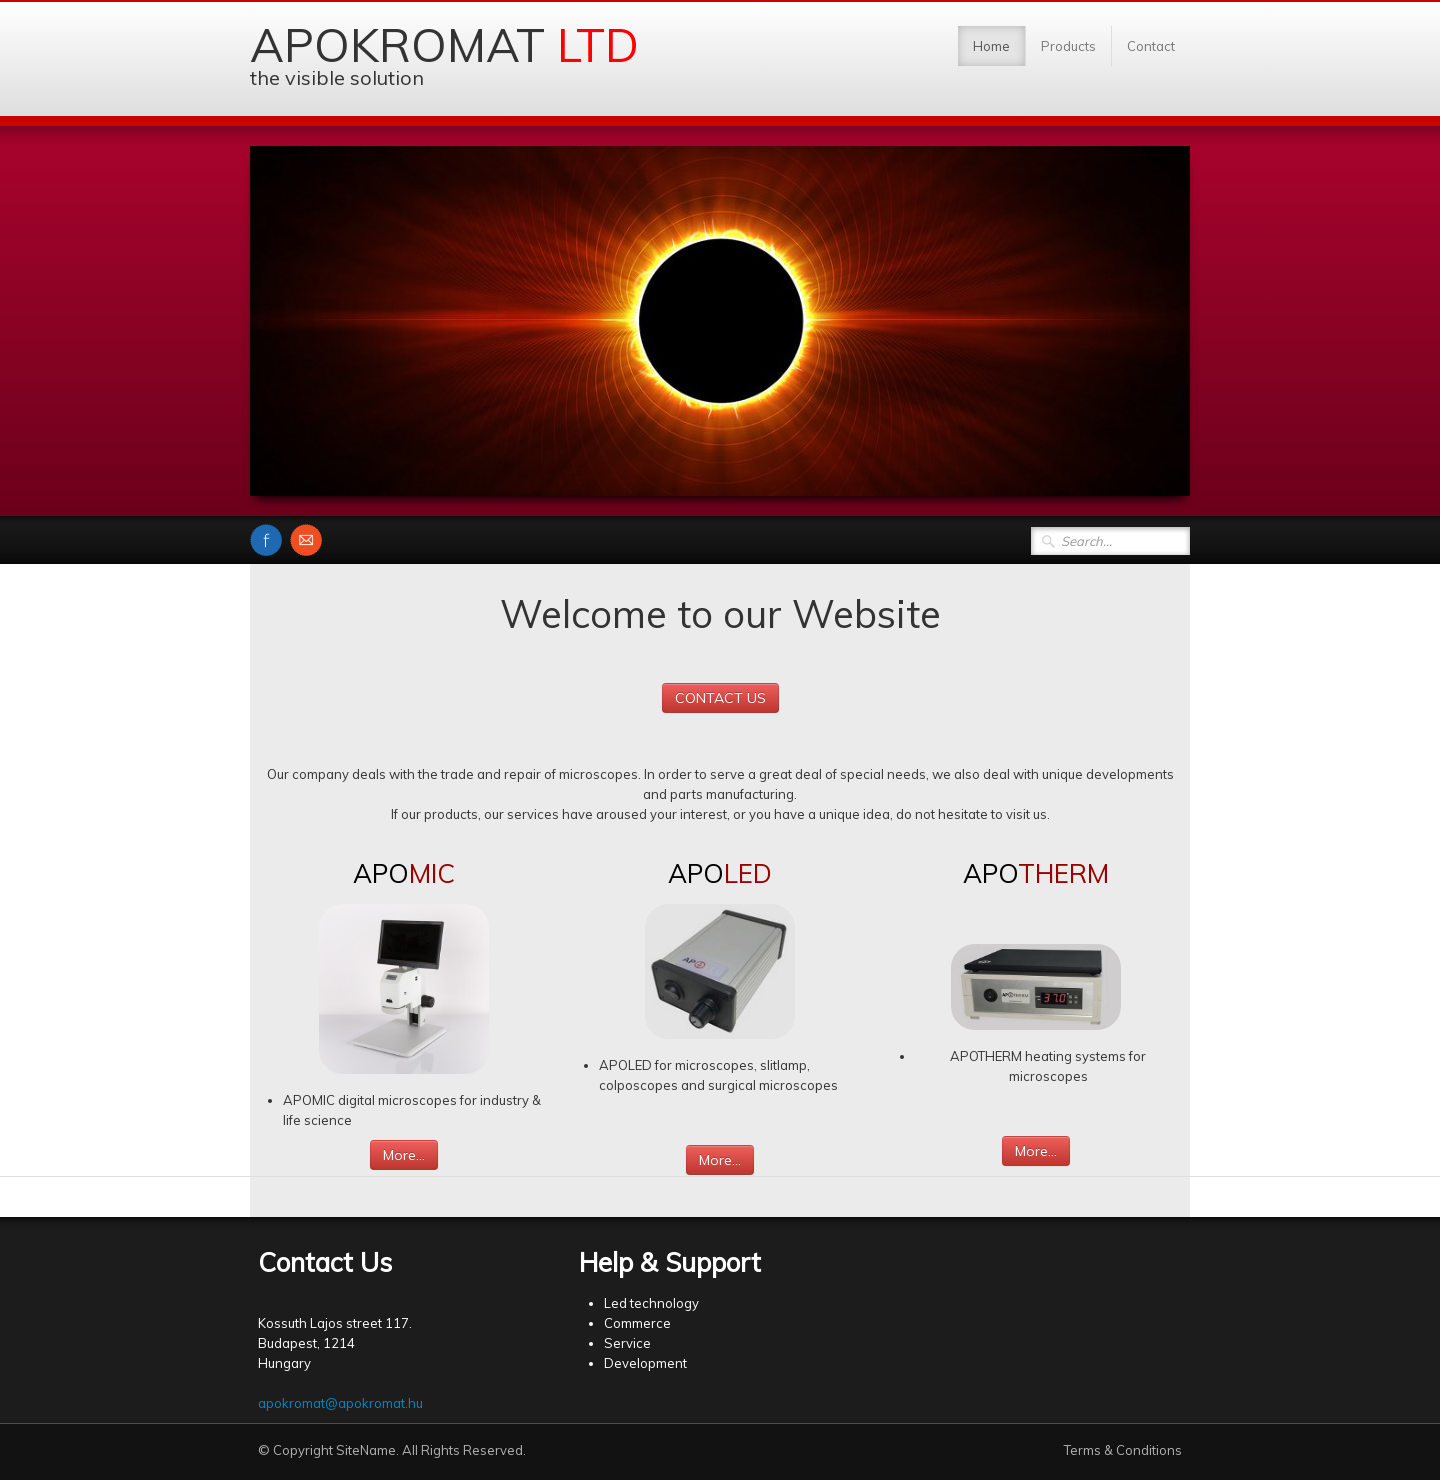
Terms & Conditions (1123, 1450)
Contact (1151, 46)
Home (991, 46)
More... (404, 1155)
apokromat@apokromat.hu (340, 1403)
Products (1068, 46)
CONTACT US (720, 698)
